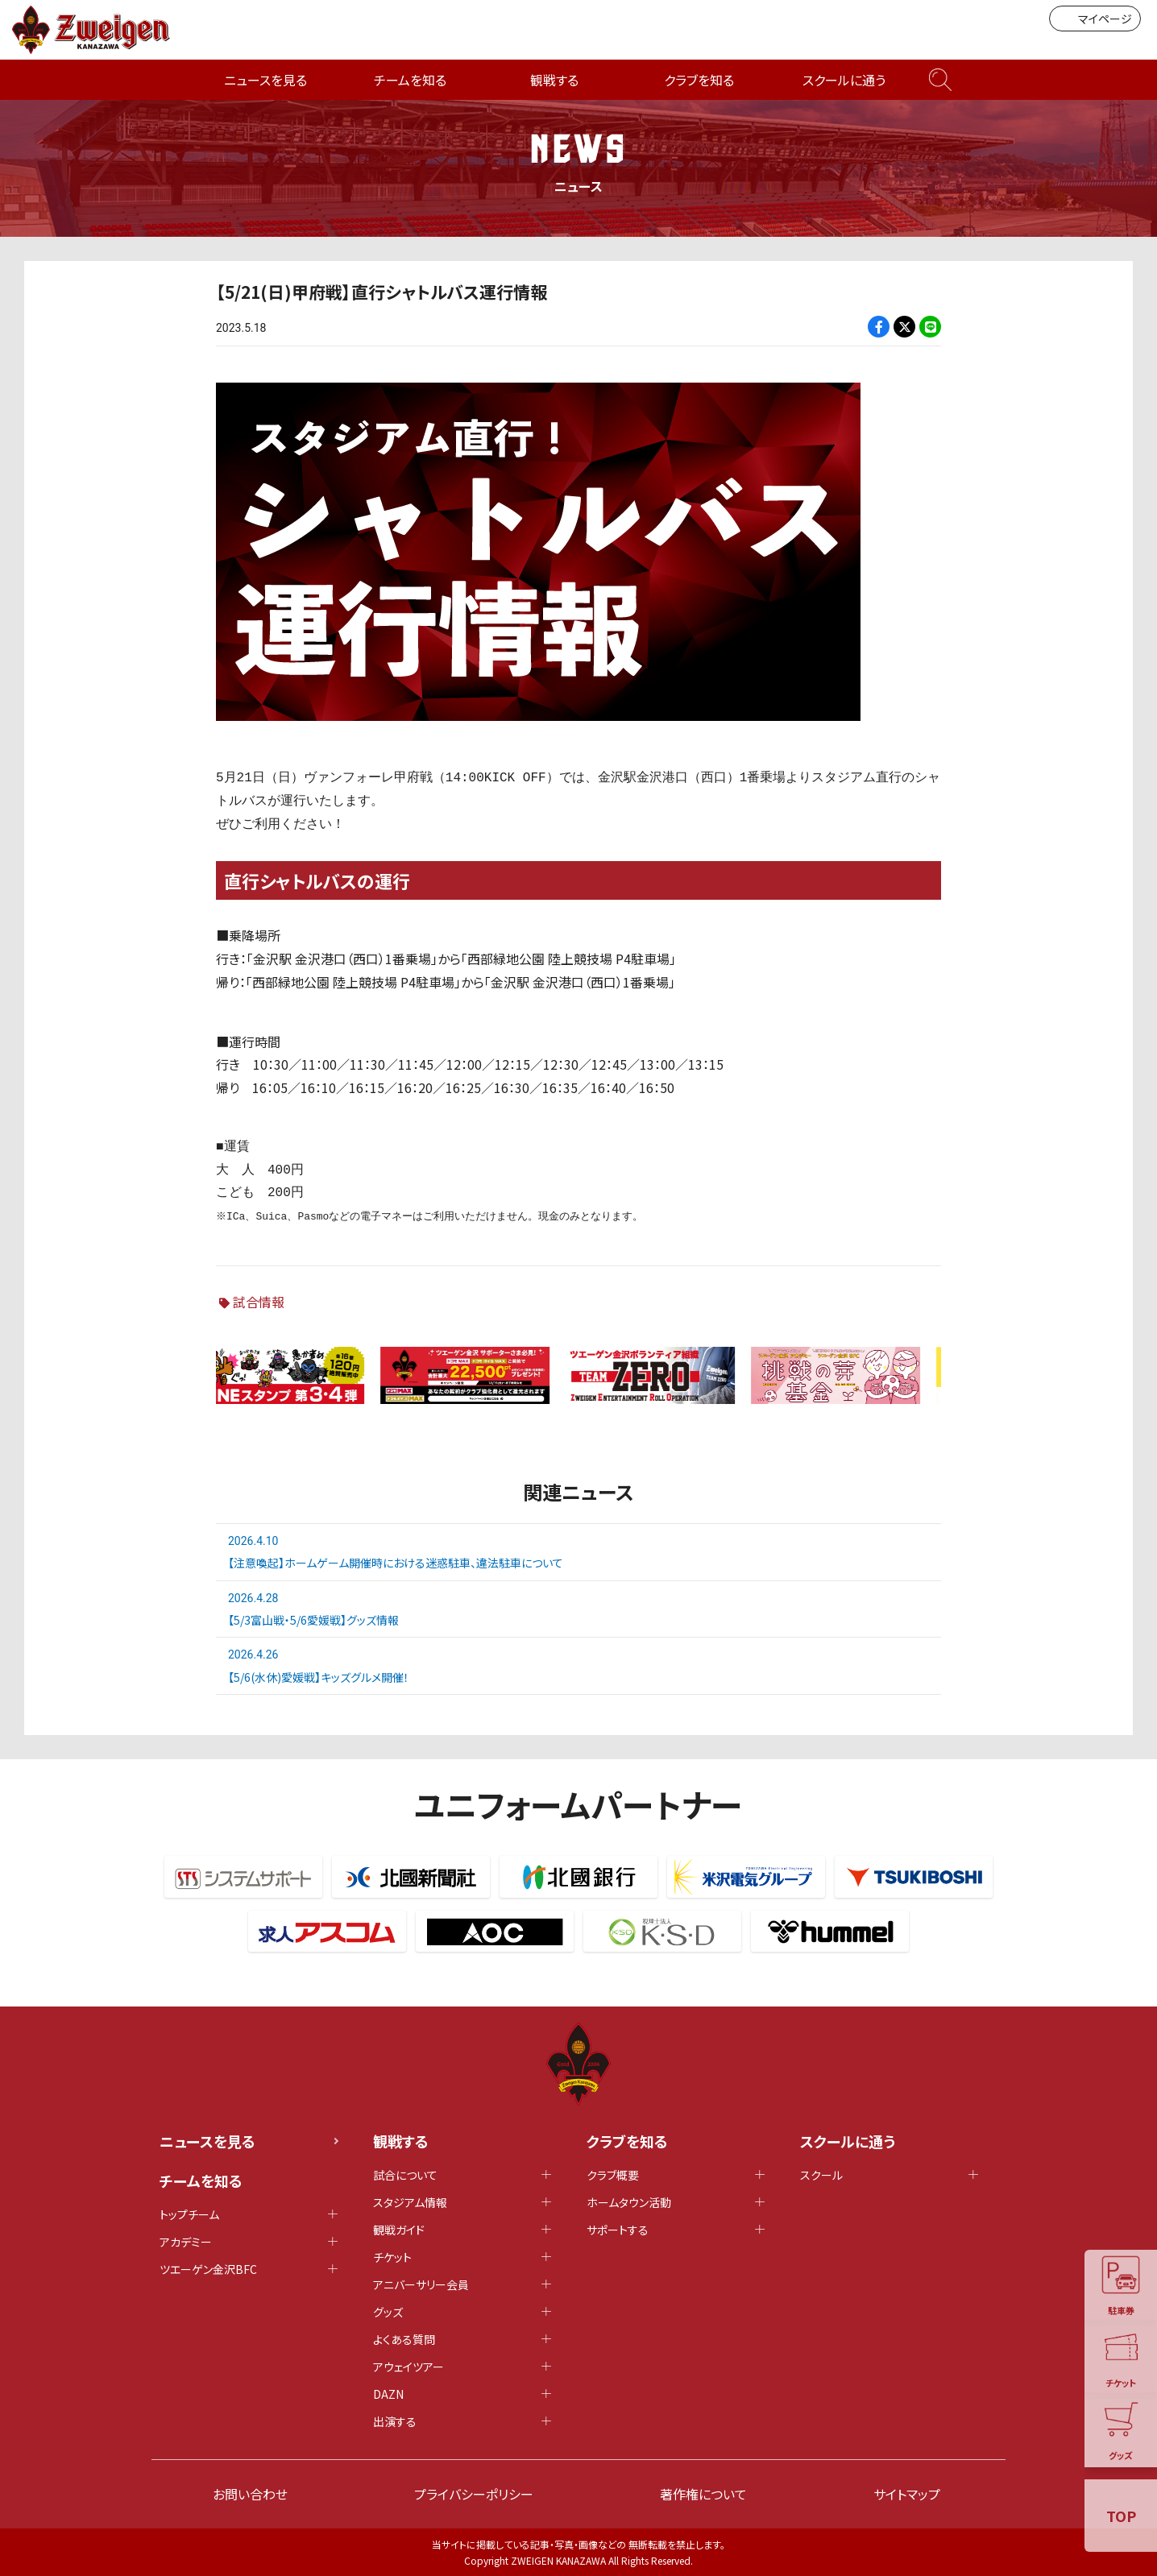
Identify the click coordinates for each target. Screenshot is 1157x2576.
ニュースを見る (265, 79)
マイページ (1095, 18)
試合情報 (258, 1301)
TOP (1121, 2515)
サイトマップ (906, 2494)
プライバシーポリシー (473, 2494)
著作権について (703, 2494)
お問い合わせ (250, 2494)
